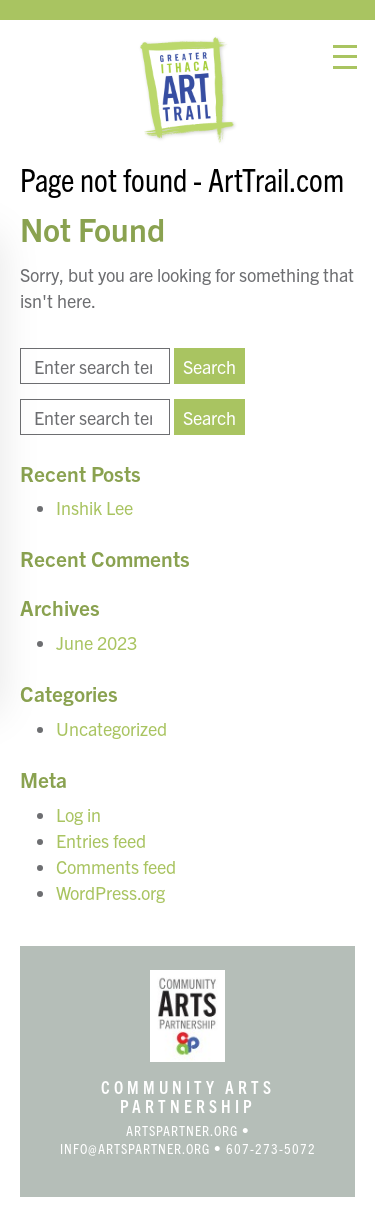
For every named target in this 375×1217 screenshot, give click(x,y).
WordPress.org (110, 892)
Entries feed (101, 840)
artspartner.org (182, 1130)
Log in (78, 814)
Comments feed (116, 866)
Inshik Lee (94, 507)
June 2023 (96, 642)
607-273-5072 (271, 1148)
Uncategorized (111, 728)
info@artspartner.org (135, 1148)
